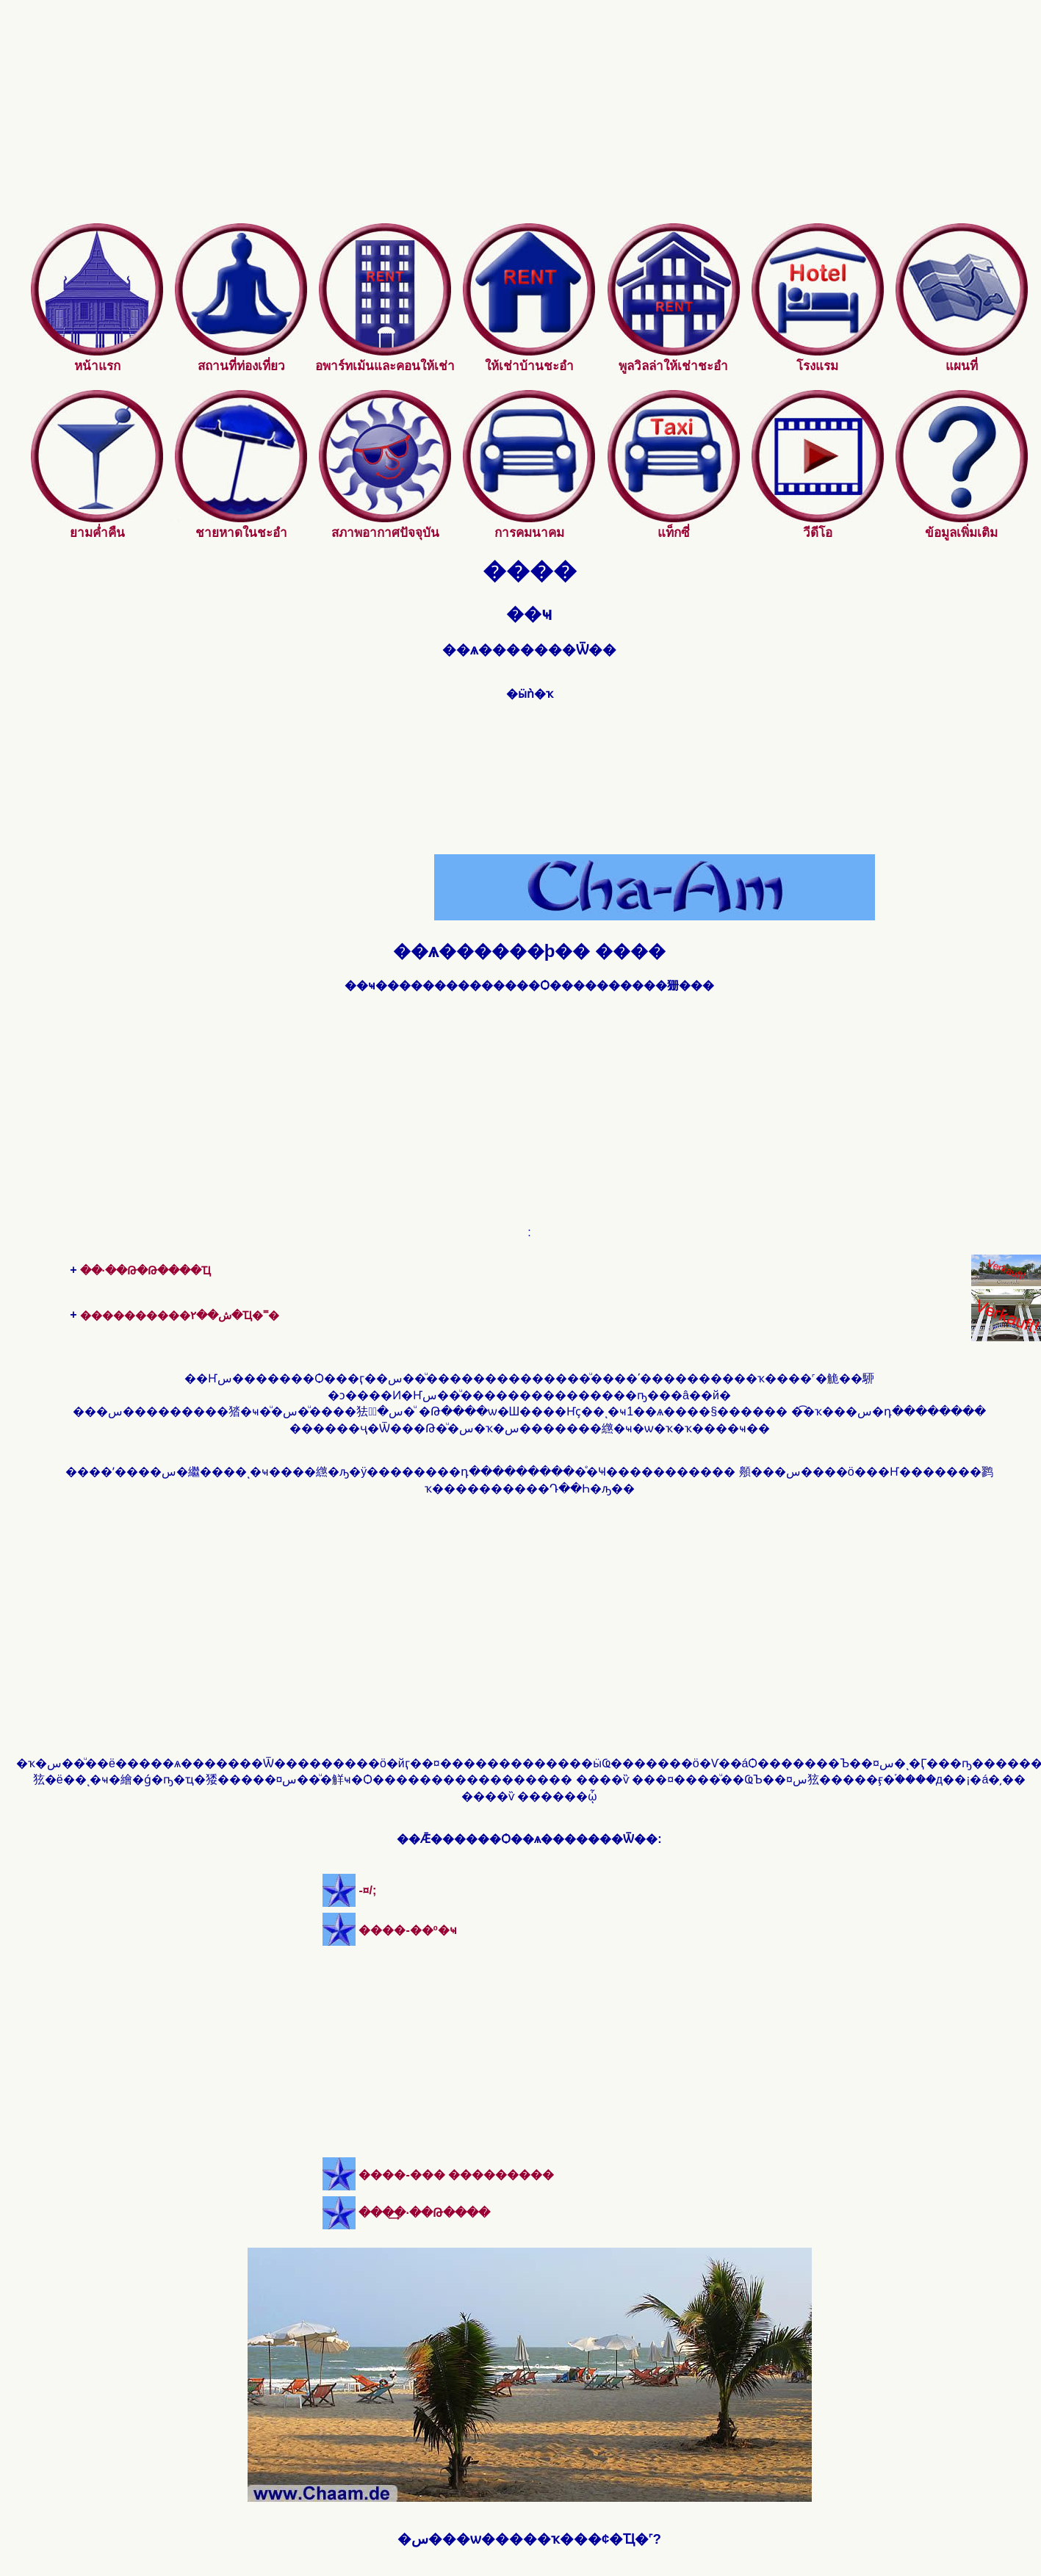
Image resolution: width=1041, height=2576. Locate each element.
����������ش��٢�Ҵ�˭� (179, 1315)
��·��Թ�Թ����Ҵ (145, 1270)
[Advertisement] (529, 120)
